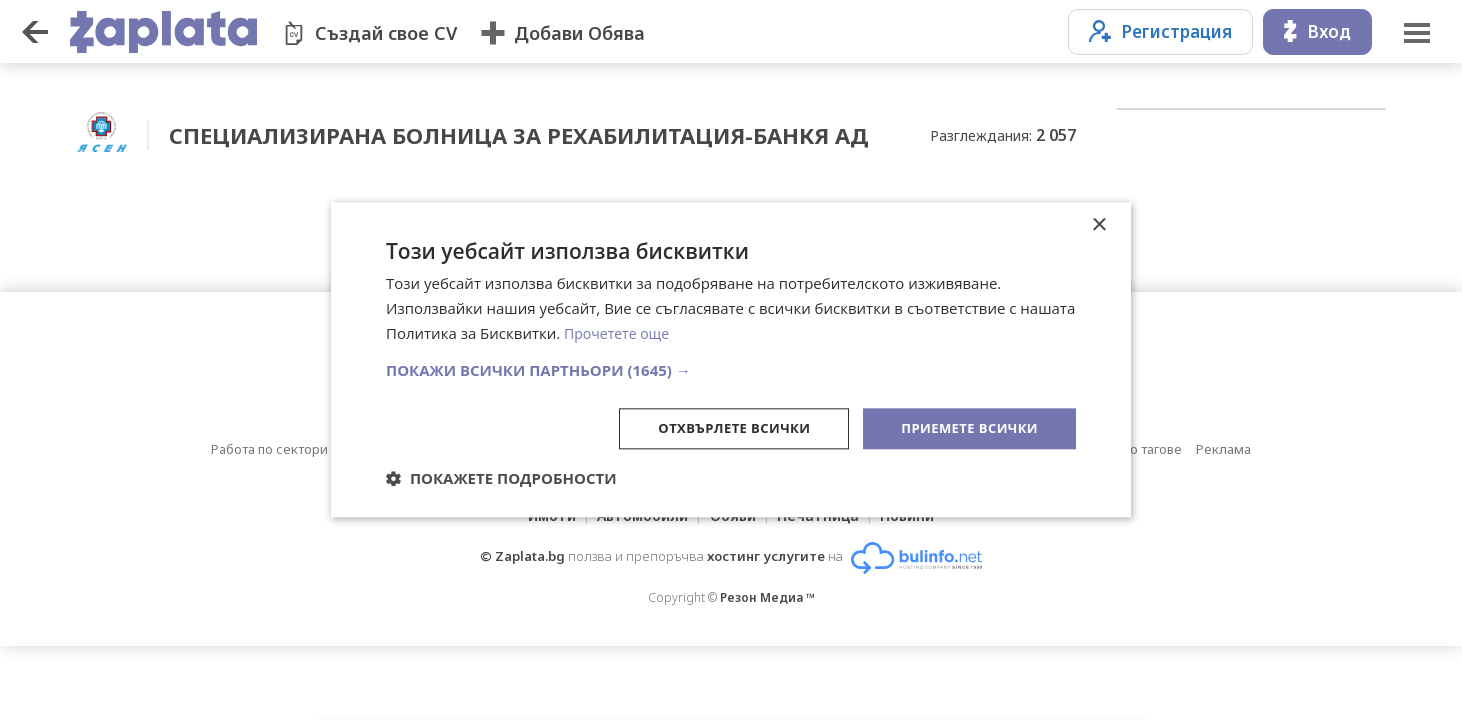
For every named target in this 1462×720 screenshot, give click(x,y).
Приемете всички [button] (965, 427)
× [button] (1098, 224)
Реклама (1223, 445)
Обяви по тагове (1131, 445)
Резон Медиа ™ (767, 593)
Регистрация (1160, 31)
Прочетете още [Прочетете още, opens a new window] (620, 332)
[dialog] (731, 360)
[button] (731, 368)
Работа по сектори (269, 445)
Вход (1317, 31)
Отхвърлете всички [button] (719, 427)
